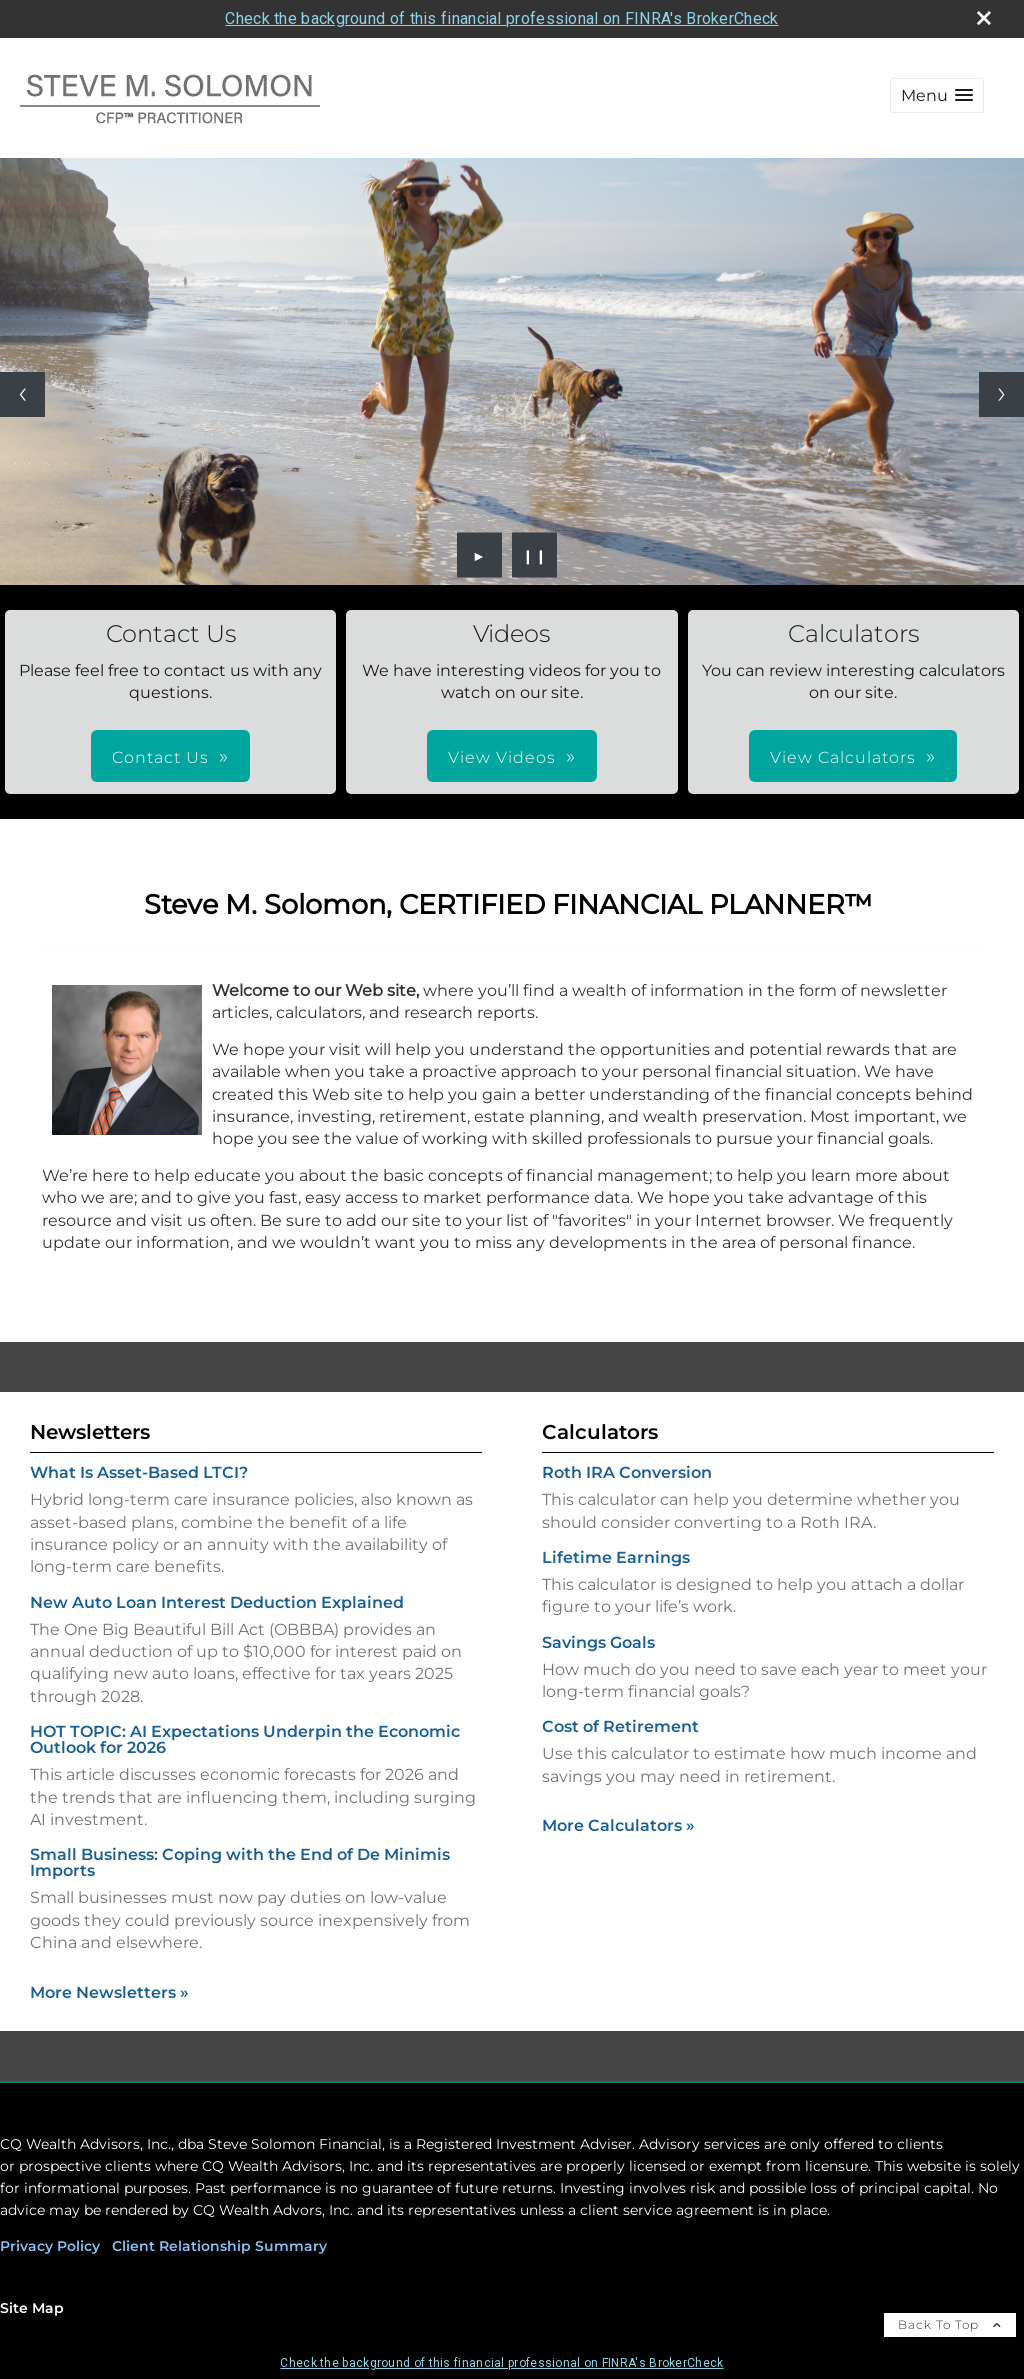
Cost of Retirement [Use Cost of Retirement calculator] (620, 1726)
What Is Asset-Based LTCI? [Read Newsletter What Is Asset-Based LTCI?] (139, 1472)
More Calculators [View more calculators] (618, 1825)
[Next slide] (1001, 394)
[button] (937, 95)
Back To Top (950, 2324)
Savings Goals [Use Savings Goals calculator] (598, 1642)
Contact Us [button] (160, 757)
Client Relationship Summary (219, 2246)
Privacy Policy (50, 2246)
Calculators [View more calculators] (600, 1432)
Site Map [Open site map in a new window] (32, 2308)
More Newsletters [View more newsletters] (109, 1992)
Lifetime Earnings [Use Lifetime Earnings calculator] (616, 1557)
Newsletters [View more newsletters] (90, 1432)
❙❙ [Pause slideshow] (535, 555)
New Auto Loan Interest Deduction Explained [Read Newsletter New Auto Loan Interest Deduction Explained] (217, 1602)
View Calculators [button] (843, 757)
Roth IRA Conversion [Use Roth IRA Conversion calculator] (627, 1472)
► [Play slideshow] (479, 555)
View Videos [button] (502, 757)
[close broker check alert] (984, 18)
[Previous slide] (22, 394)
